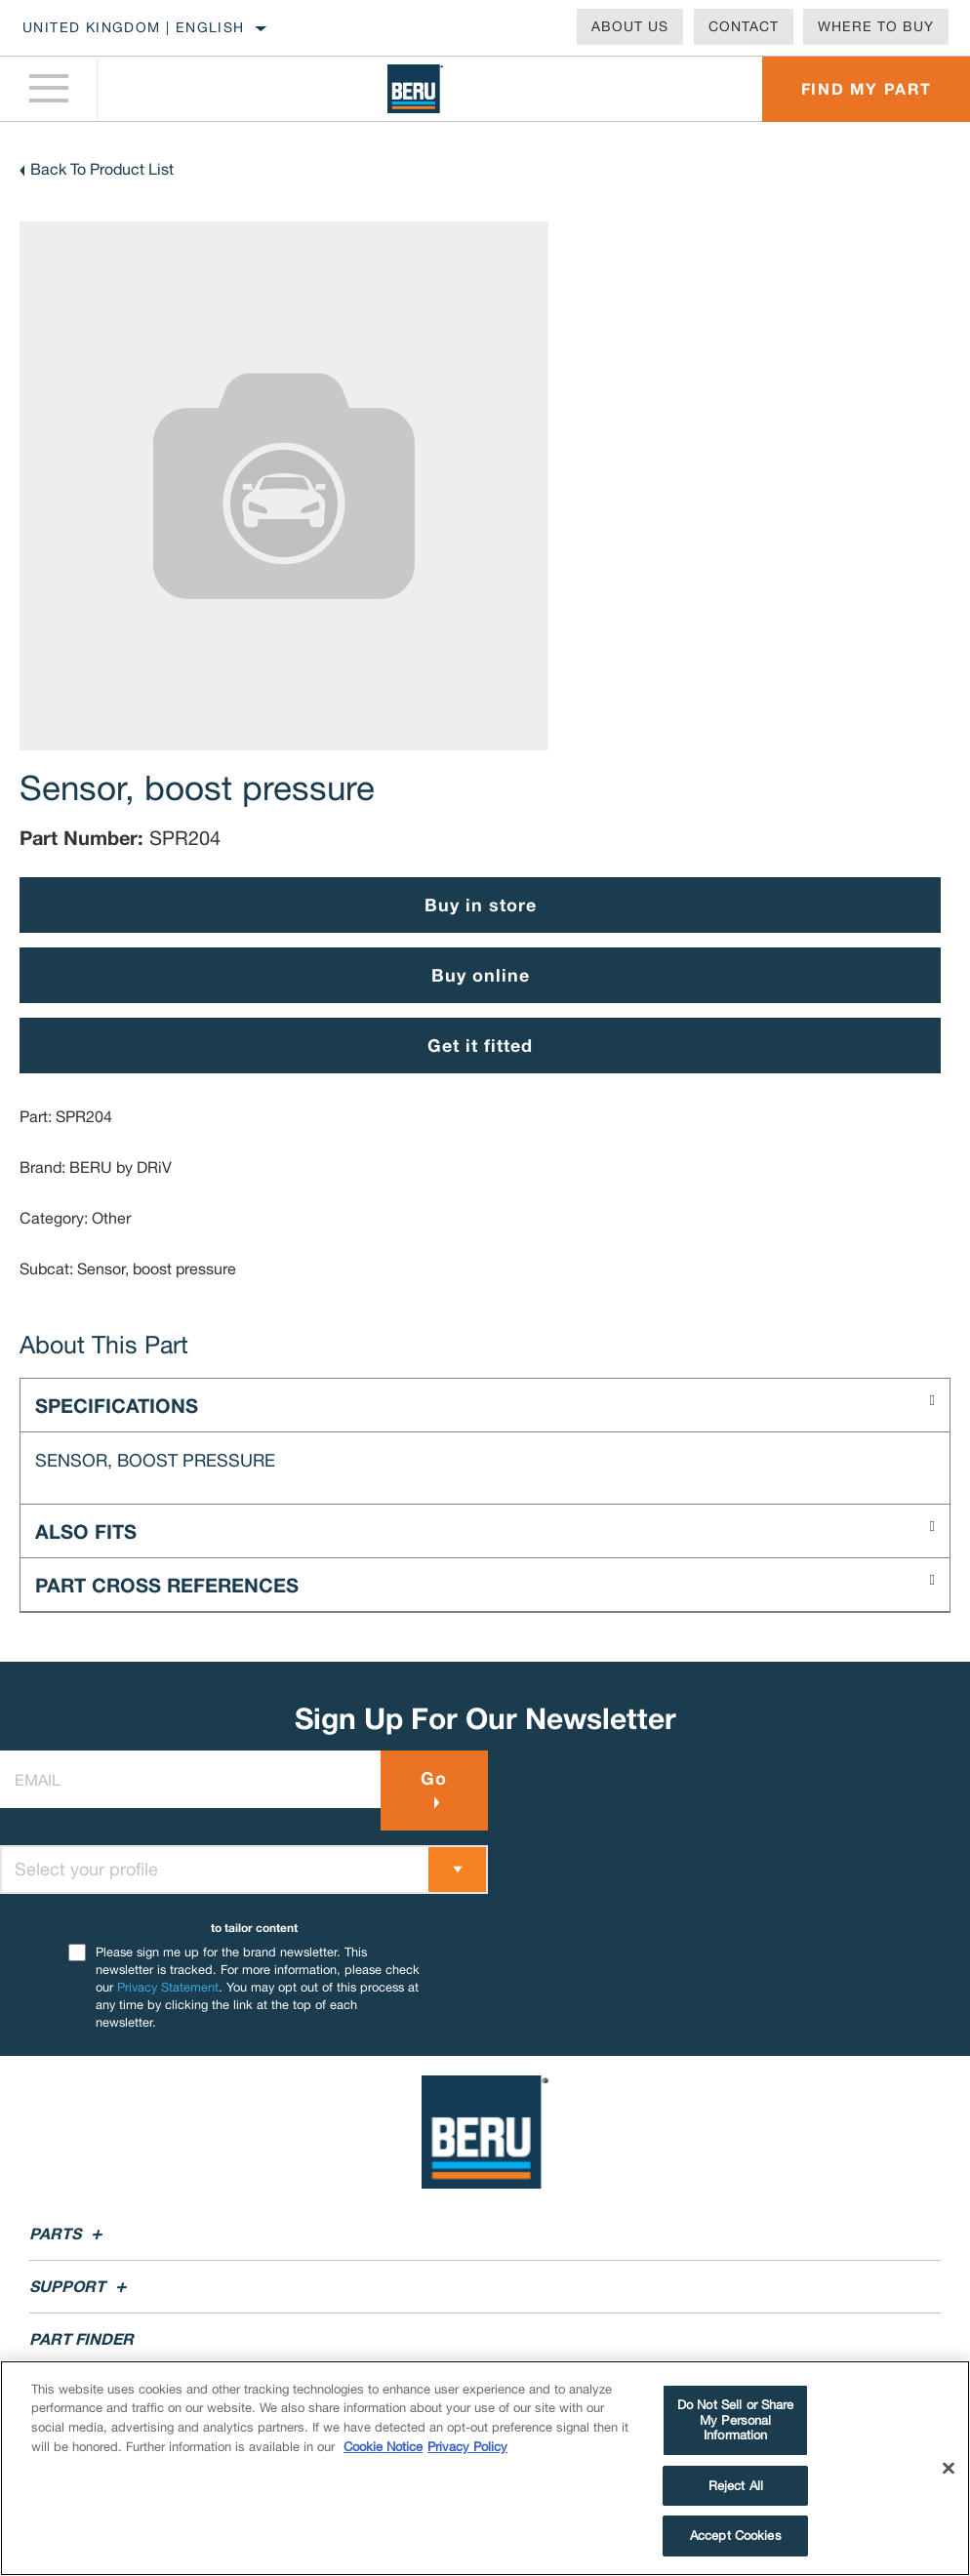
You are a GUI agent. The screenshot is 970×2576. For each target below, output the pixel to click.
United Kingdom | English (133, 27)
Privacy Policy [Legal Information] (467, 2446)
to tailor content (254, 1927)
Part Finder (81, 2338)
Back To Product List (102, 169)
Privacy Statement (168, 1987)
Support (81, 2285)
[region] (485, 2468)
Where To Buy (876, 26)
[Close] (948, 2468)
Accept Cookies (736, 2535)
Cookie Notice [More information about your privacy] (383, 2446)
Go (434, 1778)
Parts (68, 2233)
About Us (629, 26)
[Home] (415, 88)
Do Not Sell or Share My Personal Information (735, 2419)
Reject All (735, 2485)
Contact (743, 26)
